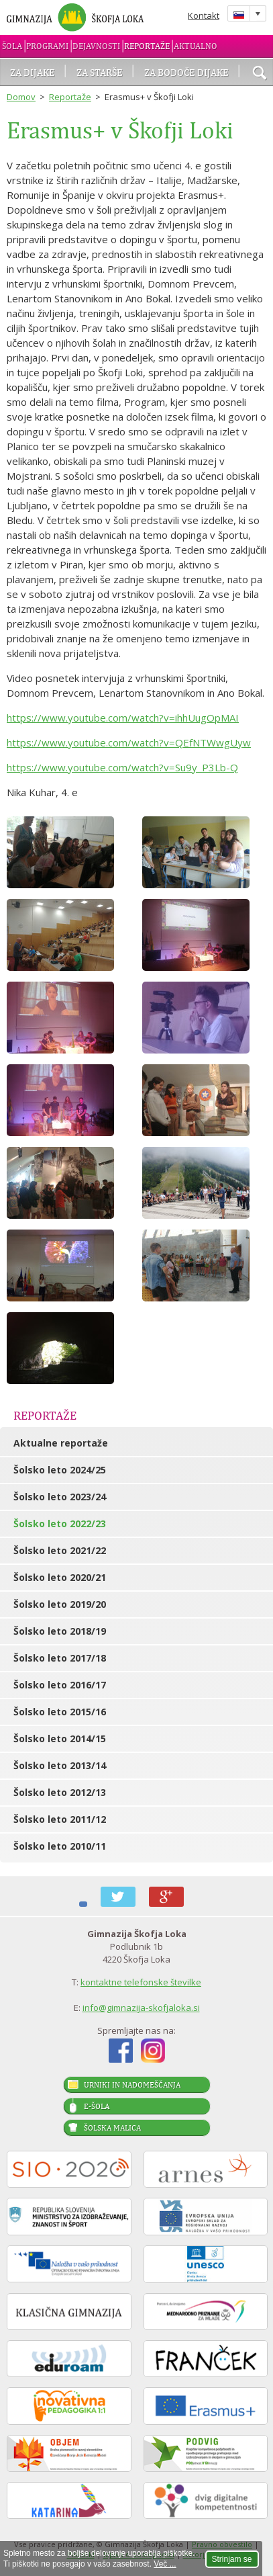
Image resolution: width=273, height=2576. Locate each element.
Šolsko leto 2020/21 (59, 1577)
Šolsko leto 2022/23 (59, 1523)
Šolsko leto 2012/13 (59, 1792)
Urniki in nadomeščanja (132, 2085)
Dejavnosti (96, 46)
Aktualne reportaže (60, 1442)
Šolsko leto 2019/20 (59, 1604)
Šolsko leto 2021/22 (59, 1550)
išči (259, 74)
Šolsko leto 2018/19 (59, 1631)
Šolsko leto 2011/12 (59, 1819)
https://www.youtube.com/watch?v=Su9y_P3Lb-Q (122, 767)
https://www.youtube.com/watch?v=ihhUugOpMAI (123, 717)
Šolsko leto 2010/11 (59, 1846)
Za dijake (32, 72)
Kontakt (203, 15)
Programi (47, 46)
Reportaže (147, 46)
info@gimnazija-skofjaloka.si (141, 2008)
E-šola (96, 2106)
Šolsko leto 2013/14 (59, 1765)
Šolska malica (112, 2128)
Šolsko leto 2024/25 (59, 1469)
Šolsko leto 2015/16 (59, 1711)
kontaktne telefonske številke (140, 1982)
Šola (12, 46)
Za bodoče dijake (186, 72)
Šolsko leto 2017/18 (59, 1657)
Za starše (99, 72)
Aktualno (195, 46)
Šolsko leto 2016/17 (59, 1684)
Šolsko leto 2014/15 (59, 1738)
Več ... (165, 2564)
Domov (21, 97)
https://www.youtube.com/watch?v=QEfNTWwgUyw (129, 742)
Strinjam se (232, 2559)
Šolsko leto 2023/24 (59, 1496)
